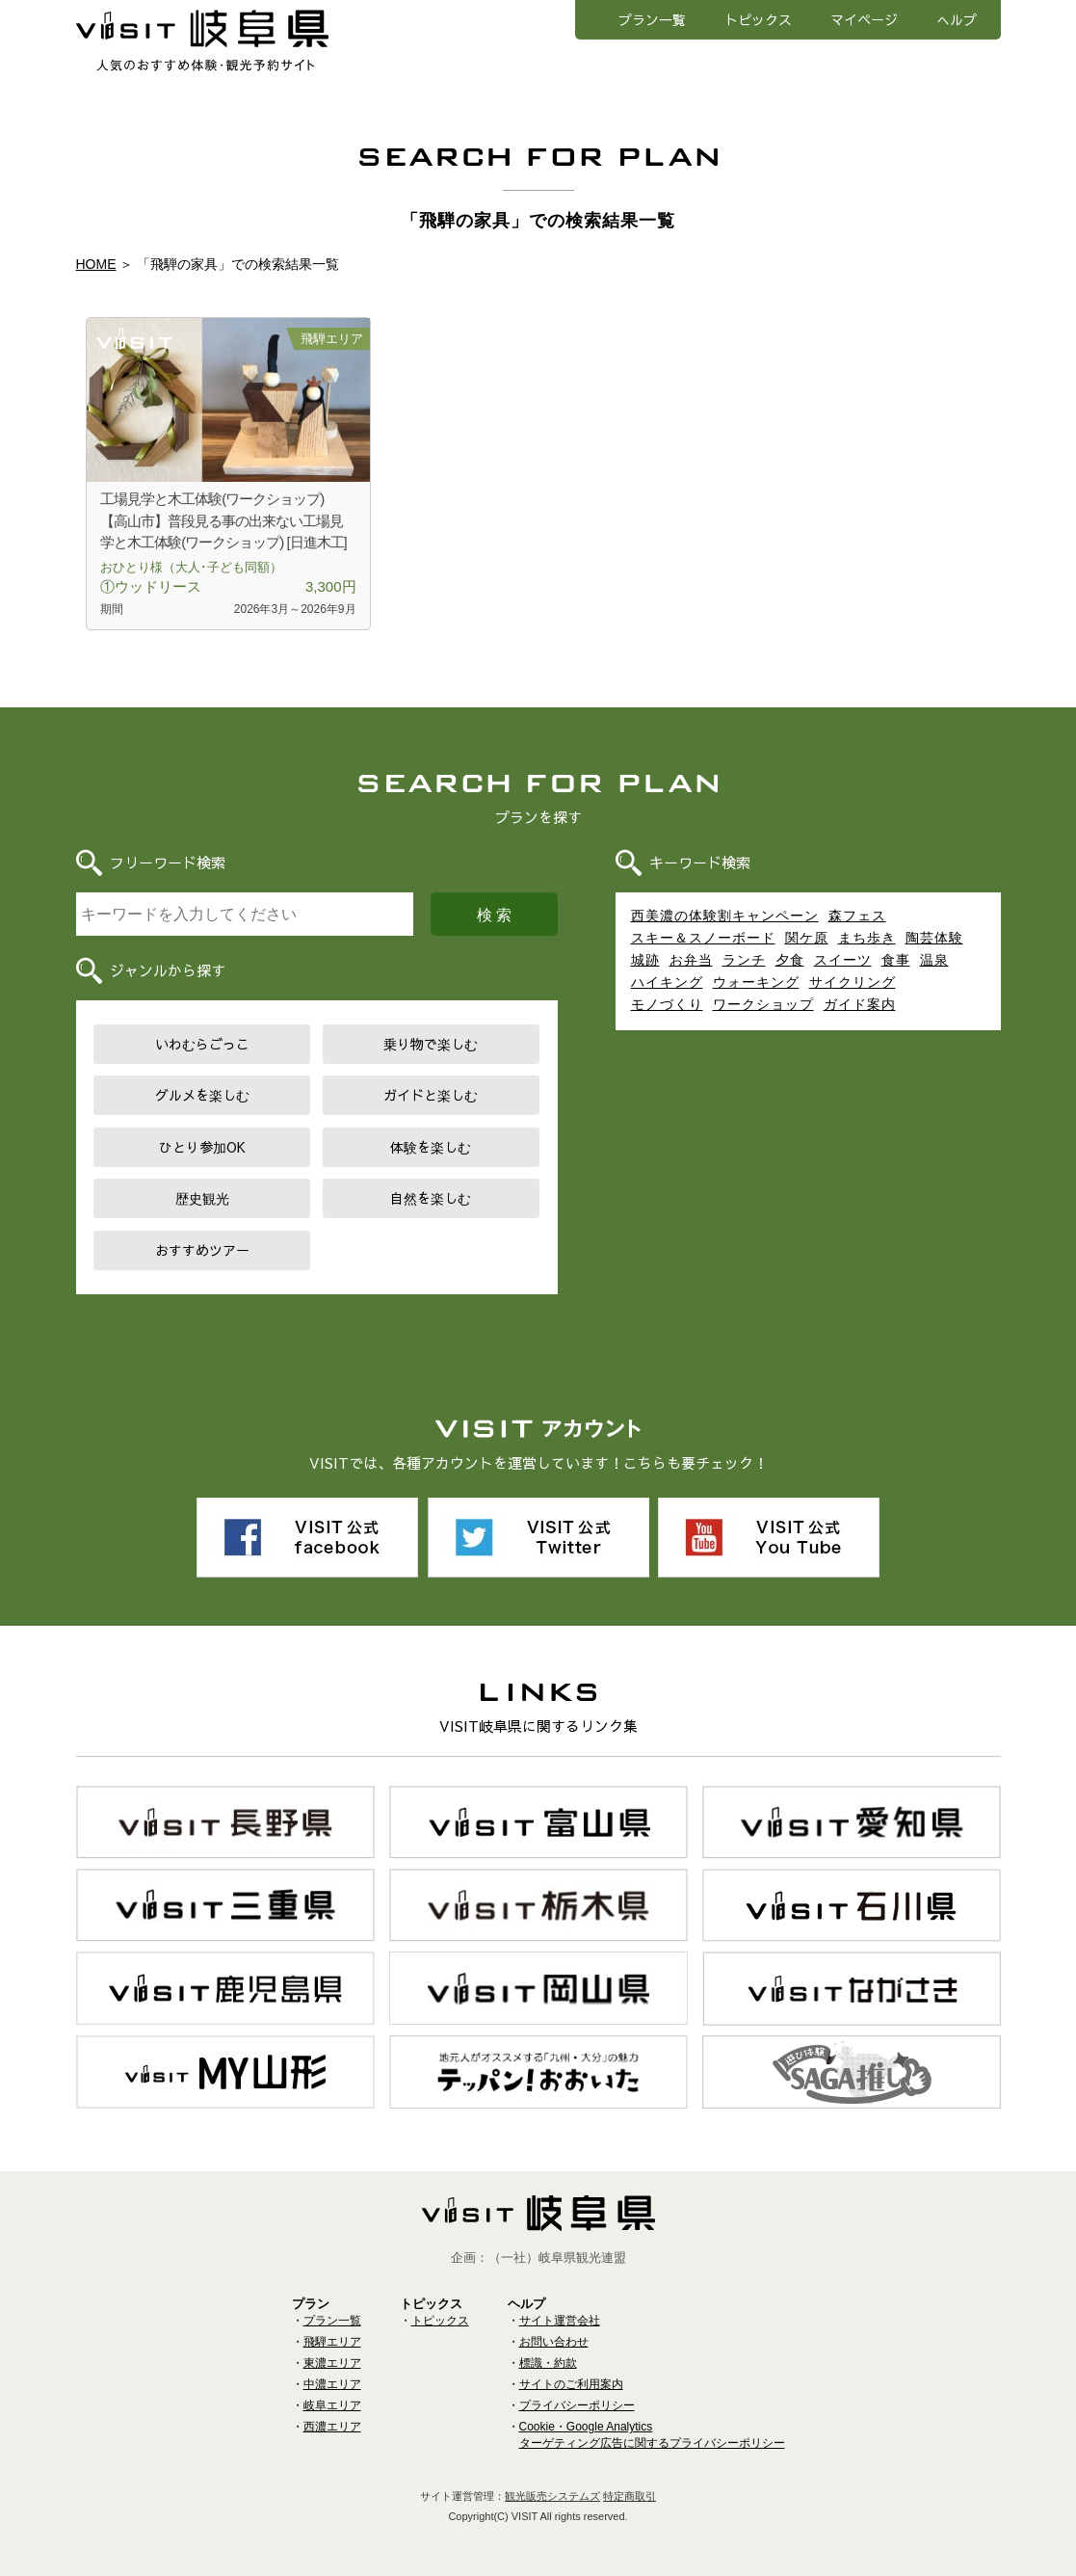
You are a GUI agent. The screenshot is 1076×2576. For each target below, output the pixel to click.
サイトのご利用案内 (571, 2384)
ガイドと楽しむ (430, 1094)
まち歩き (867, 937)
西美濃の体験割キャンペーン (725, 915)
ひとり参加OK (202, 1146)
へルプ (956, 19)
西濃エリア (332, 2426)
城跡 (645, 960)
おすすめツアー (202, 1250)
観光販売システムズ (552, 2496)
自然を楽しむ (430, 1198)
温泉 (934, 960)
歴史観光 (202, 1198)
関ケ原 (806, 937)
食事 (895, 960)
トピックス (758, 19)
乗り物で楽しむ (430, 1043)
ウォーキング (756, 982)
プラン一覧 (652, 19)
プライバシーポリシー (577, 2405)
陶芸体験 (934, 937)
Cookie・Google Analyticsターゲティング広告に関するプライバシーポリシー (652, 2435)
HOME (96, 264)
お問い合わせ (554, 2342)
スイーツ (843, 960)
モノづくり (667, 1004)
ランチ (744, 960)
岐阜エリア (332, 2405)
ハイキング (667, 982)
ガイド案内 (860, 1004)
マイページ (864, 19)
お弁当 (691, 960)
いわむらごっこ (202, 1043)
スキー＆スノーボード (703, 937)
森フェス (857, 915)
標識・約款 (548, 2363)
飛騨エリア (332, 2342)
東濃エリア (332, 2363)
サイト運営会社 (559, 2320)
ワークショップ (763, 1004)
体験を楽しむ (430, 1146)
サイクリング (852, 982)
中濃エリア (332, 2384)
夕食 (789, 960)
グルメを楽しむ (202, 1094)
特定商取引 (629, 2496)
